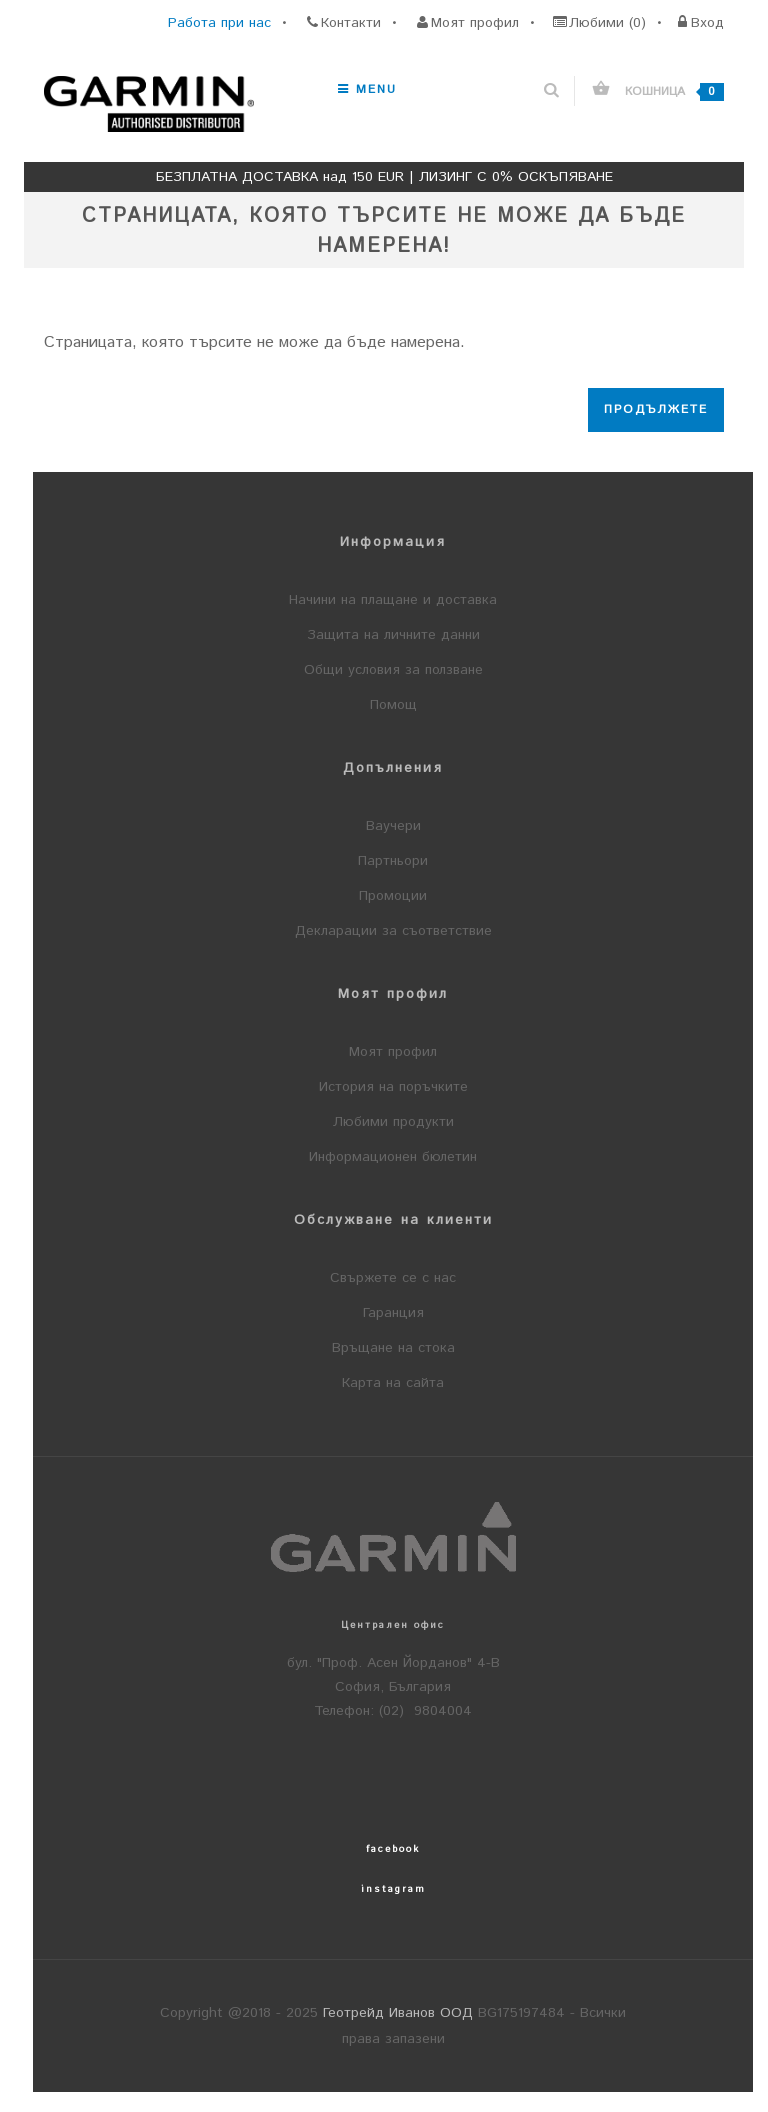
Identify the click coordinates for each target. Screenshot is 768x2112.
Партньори (393, 861)
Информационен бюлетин (393, 1157)
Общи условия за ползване (393, 670)
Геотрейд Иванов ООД (398, 2013)
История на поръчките (393, 1087)
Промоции (393, 896)
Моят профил (393, 1052)
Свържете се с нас (393, 1278)
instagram (393, 1889)
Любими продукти (393, 1122)
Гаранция (393, 1313)
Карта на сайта (393, 1383)
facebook (393, 1849)
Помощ (393, 705)
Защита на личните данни (393, 635)
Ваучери (393, 826)
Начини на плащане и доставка (393, 600)
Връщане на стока (393, 1348)
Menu (367, 89)
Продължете (656, 409)
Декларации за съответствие (393, 931)
